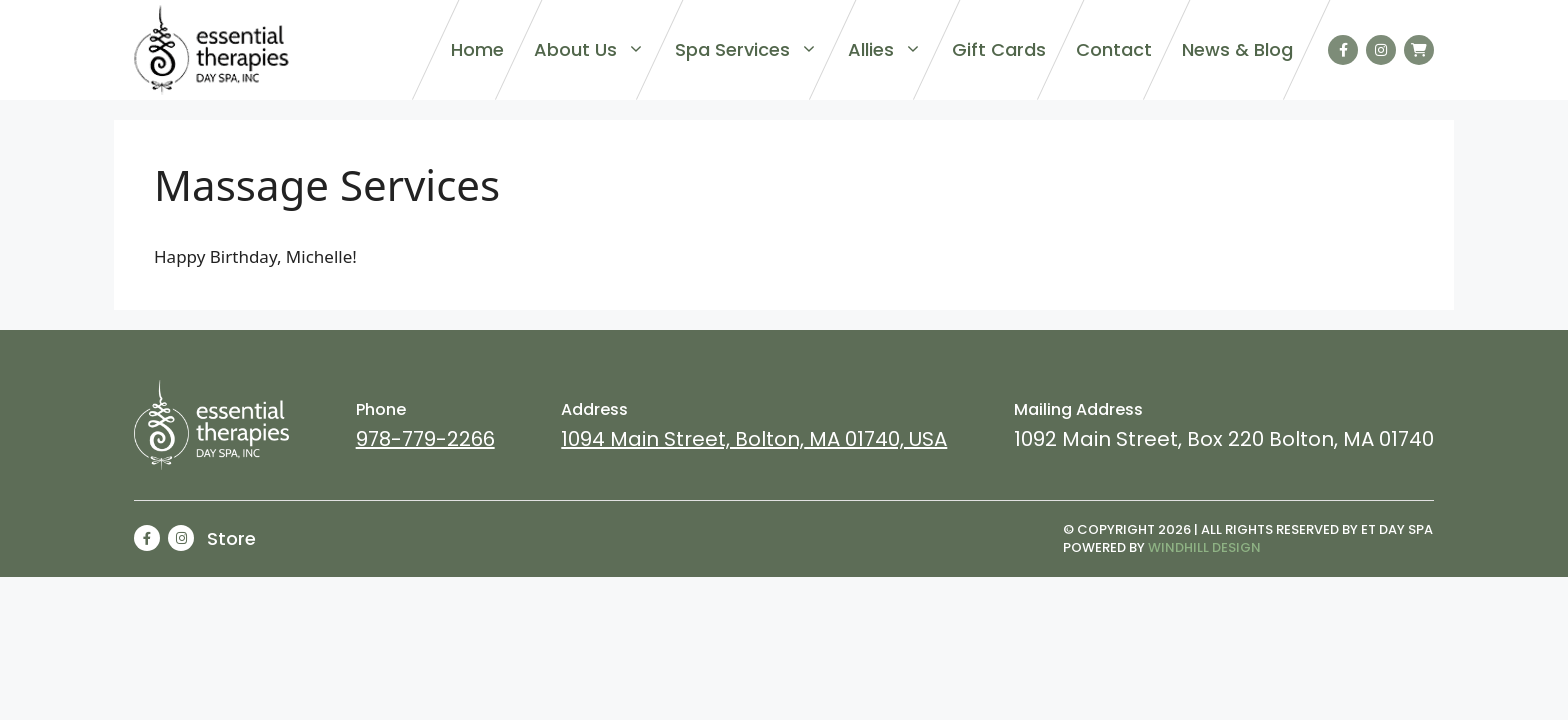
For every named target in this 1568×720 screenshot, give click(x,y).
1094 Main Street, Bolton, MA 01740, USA (754, 439)
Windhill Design (1204, 547)
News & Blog (1237, 49)
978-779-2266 (425, 439)
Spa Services (746, 50)
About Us (589, 50)
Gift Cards (999, 49)
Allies (885, 50)
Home (477, 49)
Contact (1114, 49)
